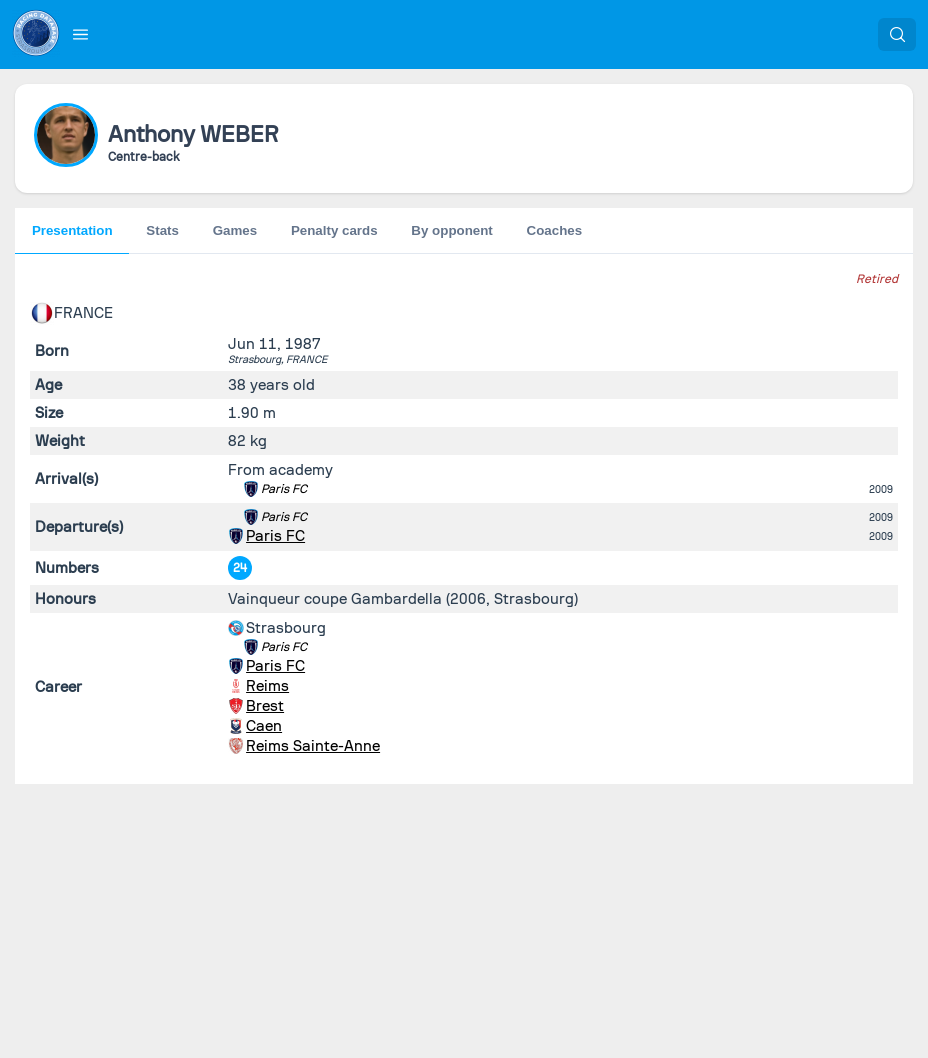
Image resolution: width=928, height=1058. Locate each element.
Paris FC (284, 489)
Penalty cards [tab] (334, 230)
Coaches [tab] (555, 230)
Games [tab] (235, 230)
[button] (81, 34)
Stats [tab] (162, 230)
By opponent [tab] (451, 230)
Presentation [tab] (72, 230)
